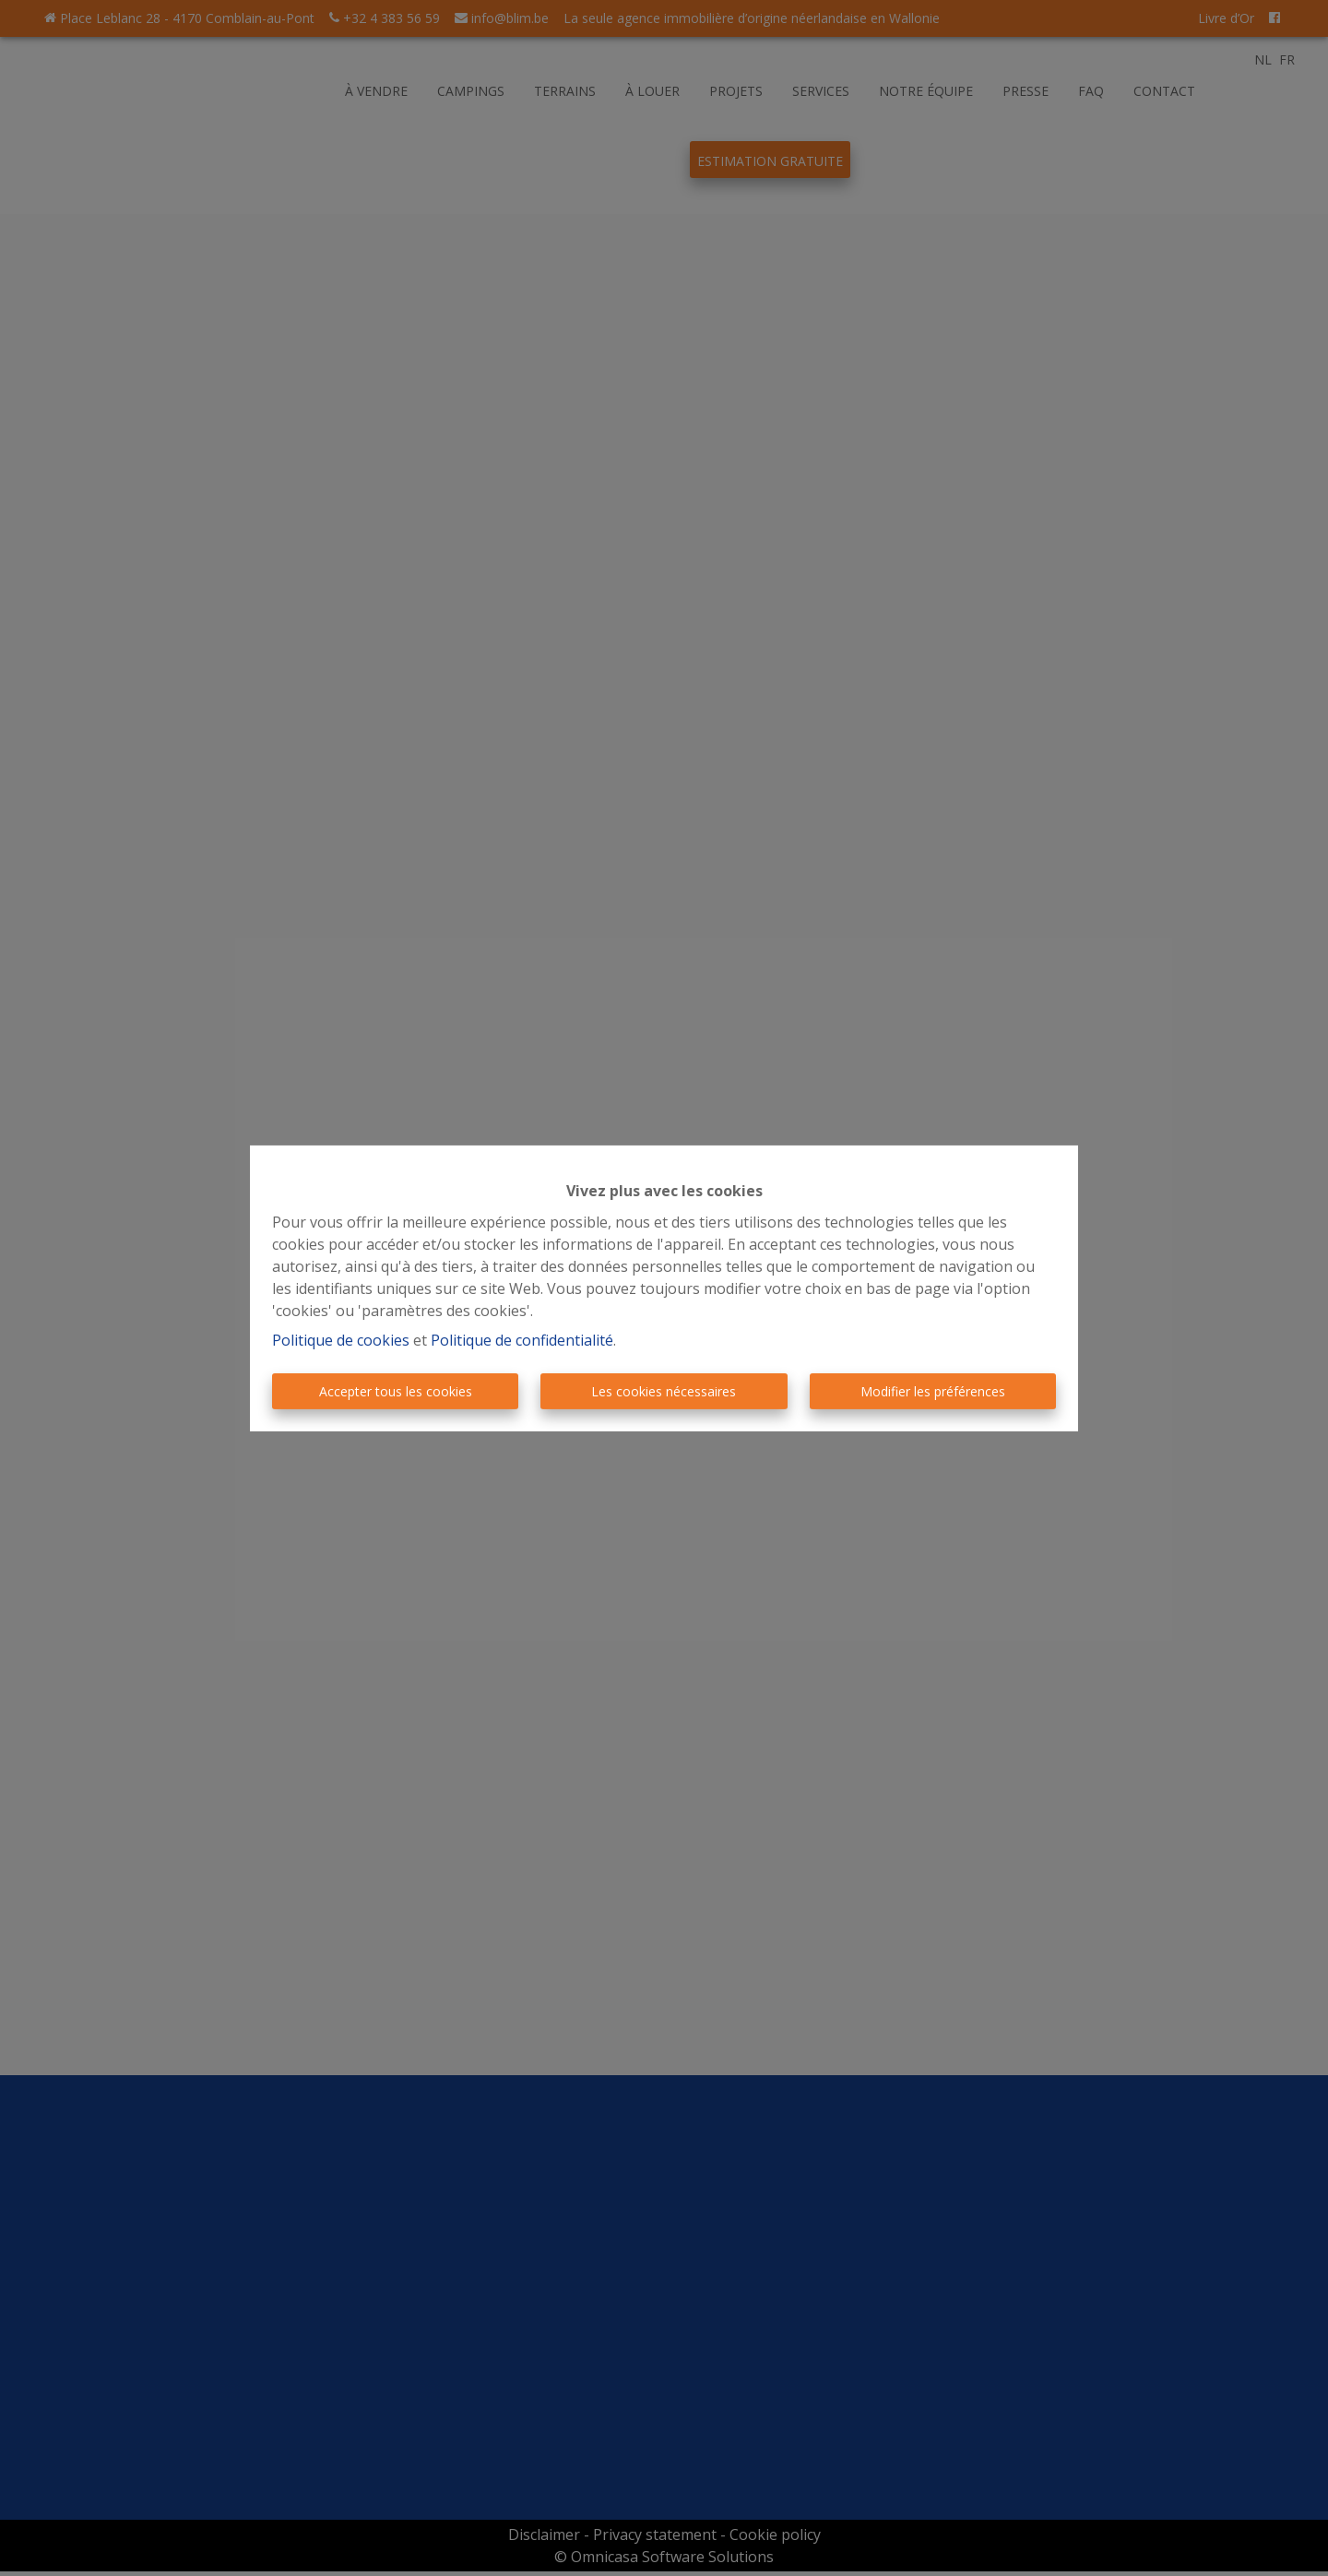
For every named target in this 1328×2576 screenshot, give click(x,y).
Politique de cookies (340, 1340)
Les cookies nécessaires (663, 1391)
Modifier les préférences (932, 1391)
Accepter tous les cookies (395, 1391)
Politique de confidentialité (522, 1340)
